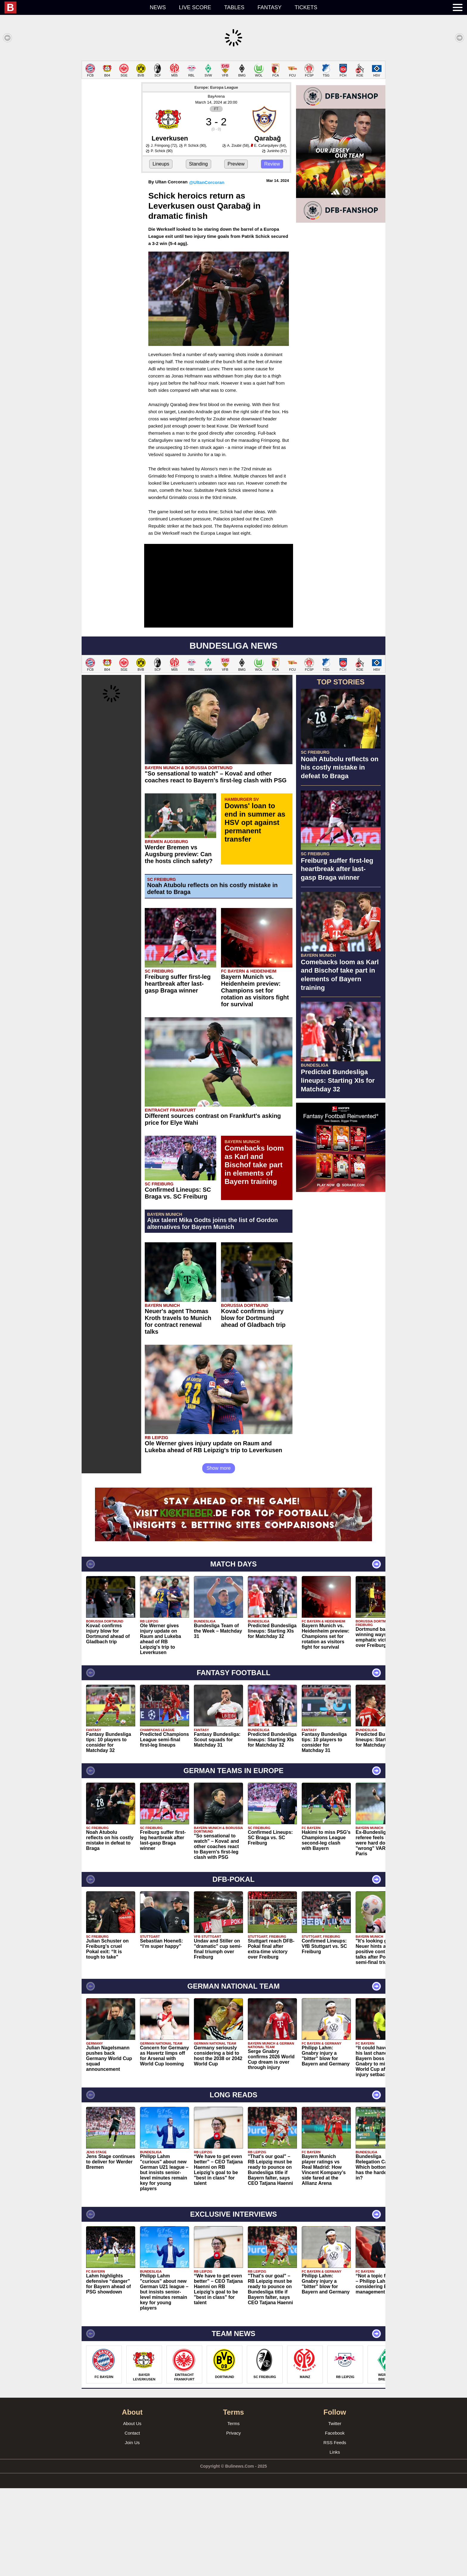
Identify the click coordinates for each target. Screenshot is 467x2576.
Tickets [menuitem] (306, 7)
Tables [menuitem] (234, 7)
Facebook (335, 2520)
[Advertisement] (233, 102)
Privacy (233, 2520)
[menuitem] (73, 7)
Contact (132, 2520)
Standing (198, 251)
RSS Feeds (334, 2530)
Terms (234, 2511)
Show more (219, 1555)
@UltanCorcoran (207, 270)
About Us (132, 2511)
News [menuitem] (158, 7)
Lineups (160, 251)
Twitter (334, 2511)
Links (334, 2539)
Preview (236, 251)
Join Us (132, 2530)
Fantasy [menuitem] (270, 7)
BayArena (216, 184)
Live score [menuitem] (195, 7)
